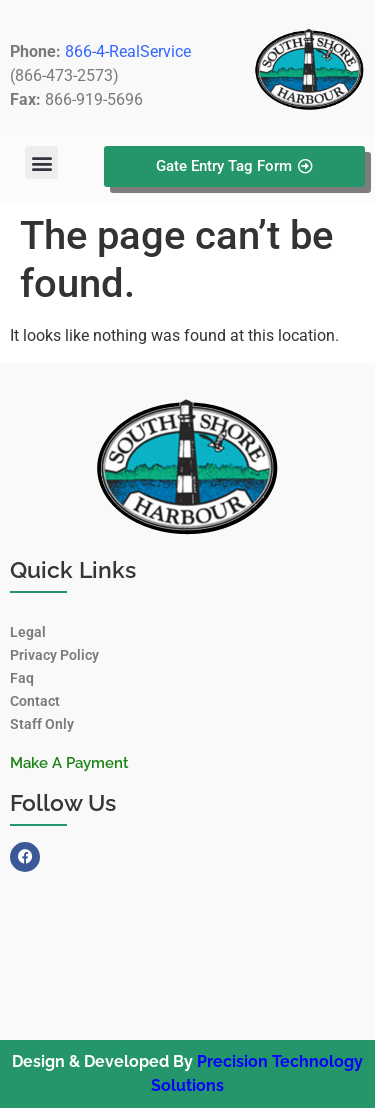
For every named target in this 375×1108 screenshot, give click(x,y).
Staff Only (42, 724)
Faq (22, 678)
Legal (28, 632)
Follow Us (63, 802)
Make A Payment (69, 763)
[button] (41, 162)
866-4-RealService (128, 51)
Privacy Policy (54, 655)
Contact (35, 701)
